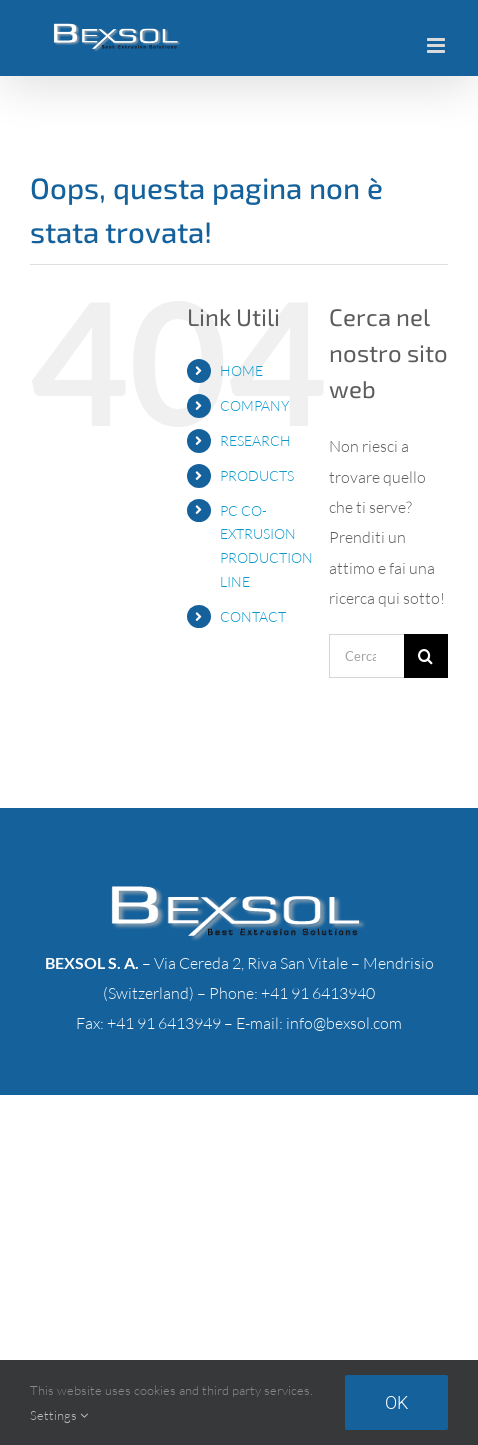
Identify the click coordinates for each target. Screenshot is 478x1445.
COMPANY (254, 405)
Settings (59, 1415)
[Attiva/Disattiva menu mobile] (437, 45)
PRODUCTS (257, 475)
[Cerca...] (366, 656)
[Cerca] (426, 656)
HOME (241, 370)
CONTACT (253, 616)
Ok (396, 1402)
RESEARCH (255, 440)
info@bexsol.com (344, 1023)
